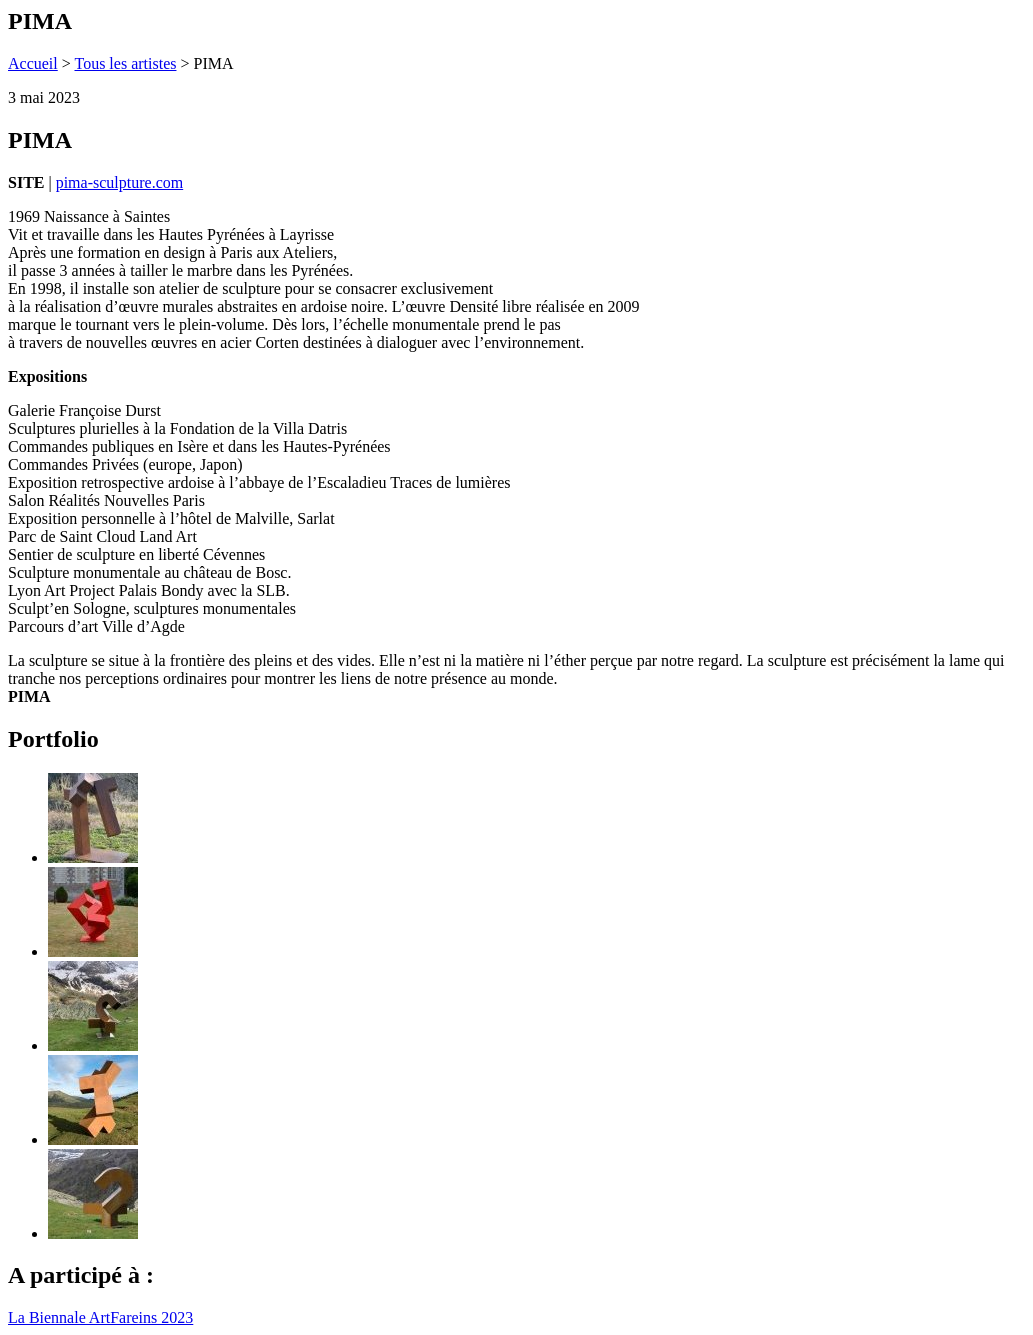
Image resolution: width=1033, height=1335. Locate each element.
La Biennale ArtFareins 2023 (100, 1317)
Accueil (33, 63)
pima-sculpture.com (120, 182)
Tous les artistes (125, 63)
